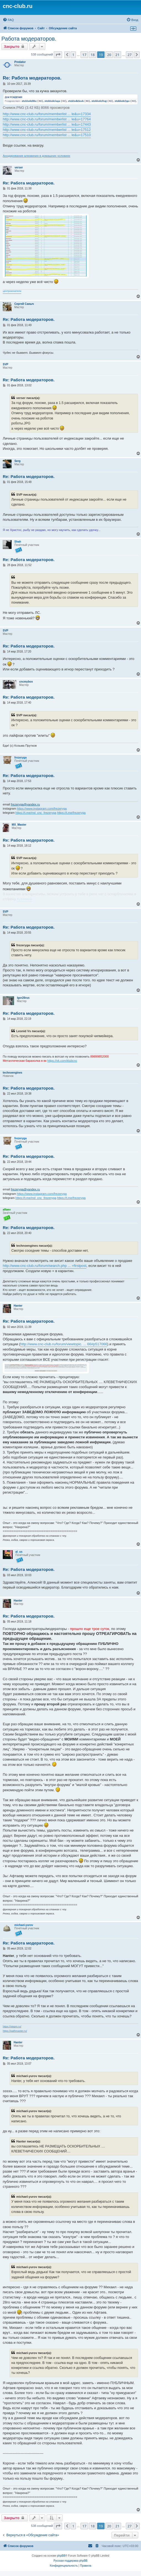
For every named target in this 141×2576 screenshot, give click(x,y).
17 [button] (84, 54)
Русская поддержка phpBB (70, 2560)
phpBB (61, 2555)
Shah (17, 541)
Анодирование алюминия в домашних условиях (36, 155)
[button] (58, 54)
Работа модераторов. (28, 39)
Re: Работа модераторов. (32, 78)
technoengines (12, 1072)
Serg (17, 461)
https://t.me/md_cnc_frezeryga (35, 812)
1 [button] (73, 54)
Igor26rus (23, 997)
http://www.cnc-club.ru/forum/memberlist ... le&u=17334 (47, 114)
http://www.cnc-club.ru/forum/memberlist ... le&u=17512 (47, 130)
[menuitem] (8, 20)
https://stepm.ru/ (12, 2026)
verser (19, 167)
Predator (20, 62)
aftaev (7, 1209)
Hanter (18, 1305)
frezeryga (20, 757)
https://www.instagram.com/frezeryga (41, 808)
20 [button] (109, 54)
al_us (19, 1551)
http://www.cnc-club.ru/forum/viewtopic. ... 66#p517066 (63, 1344)
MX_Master (19, 824)
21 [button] (117, 54)
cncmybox (26, 681)
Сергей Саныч (24, 303)
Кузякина (24, 899)
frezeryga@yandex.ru (25, 804)
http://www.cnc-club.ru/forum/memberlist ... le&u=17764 (47, 119)
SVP (5, 364)
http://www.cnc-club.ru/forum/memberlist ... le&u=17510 (47, 135)
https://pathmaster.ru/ (15, 2031)
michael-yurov (23, 1925)
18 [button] (93, 54)
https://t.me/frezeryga (71, 812)
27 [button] (129, 54)
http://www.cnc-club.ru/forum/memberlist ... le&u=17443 (47, 124)
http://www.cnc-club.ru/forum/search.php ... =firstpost (44, 1266)
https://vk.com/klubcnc (62, 1060)
